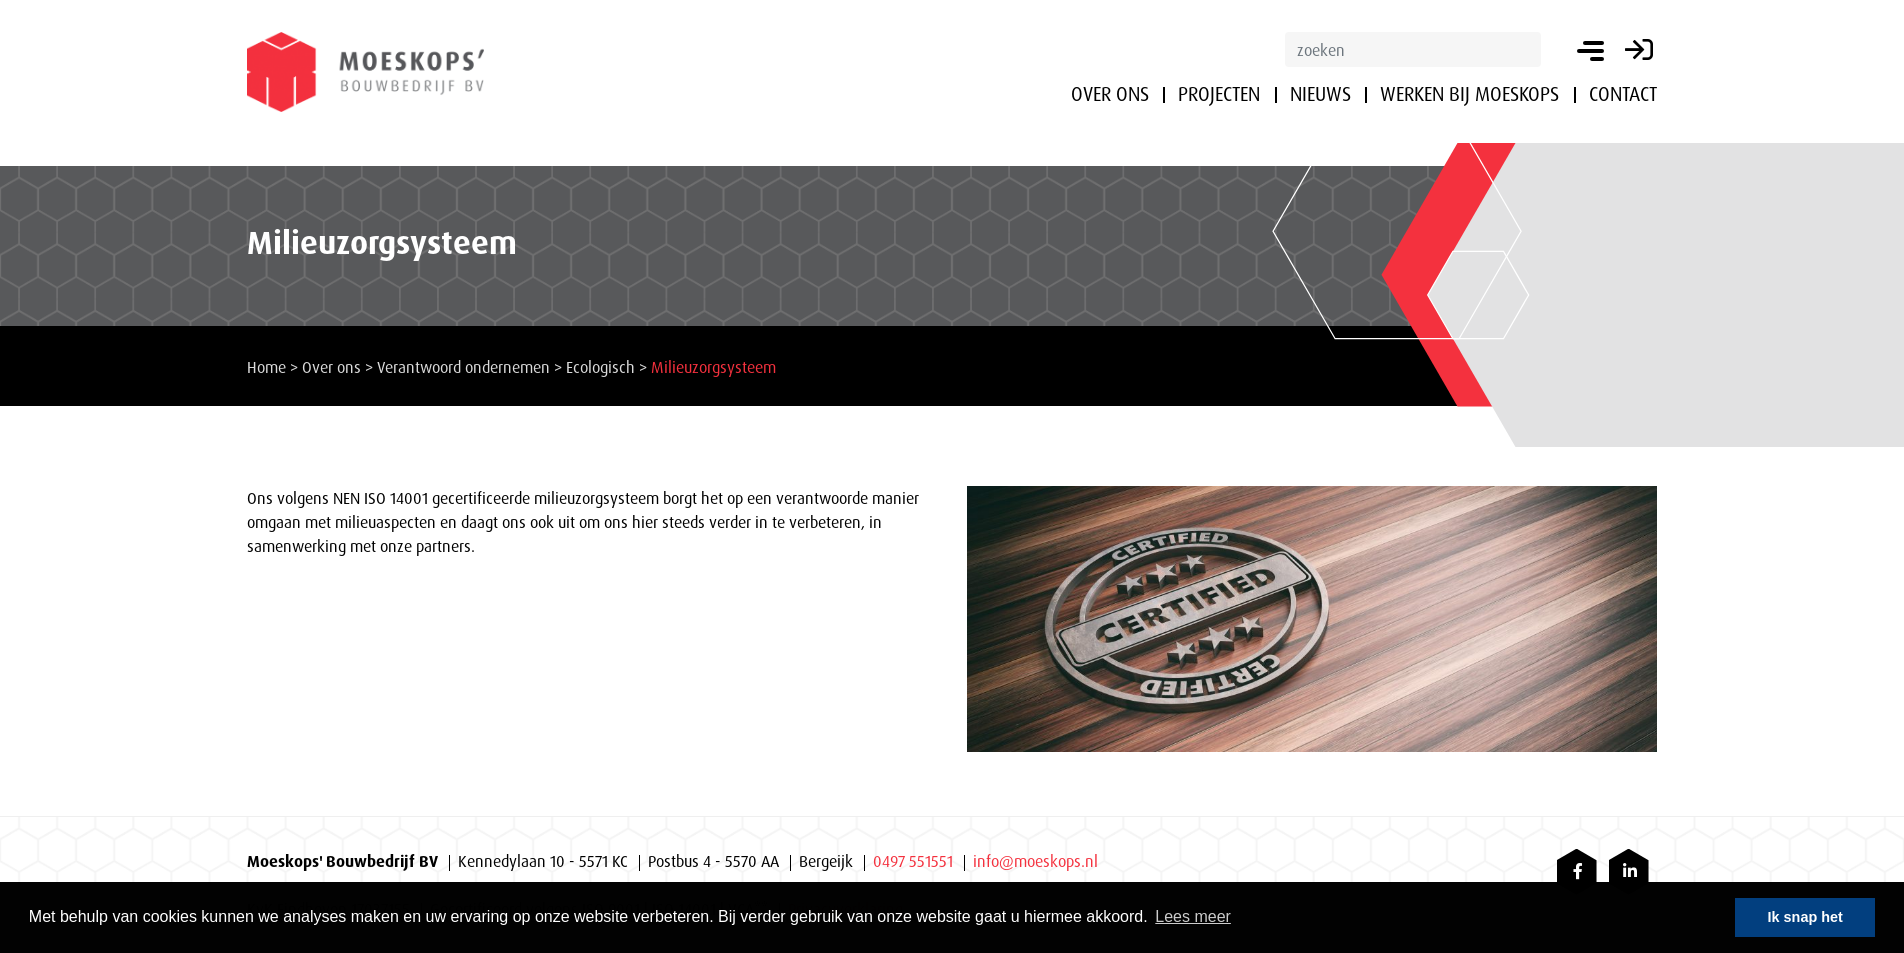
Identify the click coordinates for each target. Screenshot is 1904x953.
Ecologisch (600, 367)
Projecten (1219, 94)
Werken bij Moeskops (1469, 94)
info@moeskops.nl (1035, 861)
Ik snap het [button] (1805, 917)
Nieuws (1320, 94)
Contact (1623, 94)
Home (266, 367)
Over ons (1110, 94)
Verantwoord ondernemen (463, 367)
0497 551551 (913, 861)
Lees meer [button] (1193, 916)
